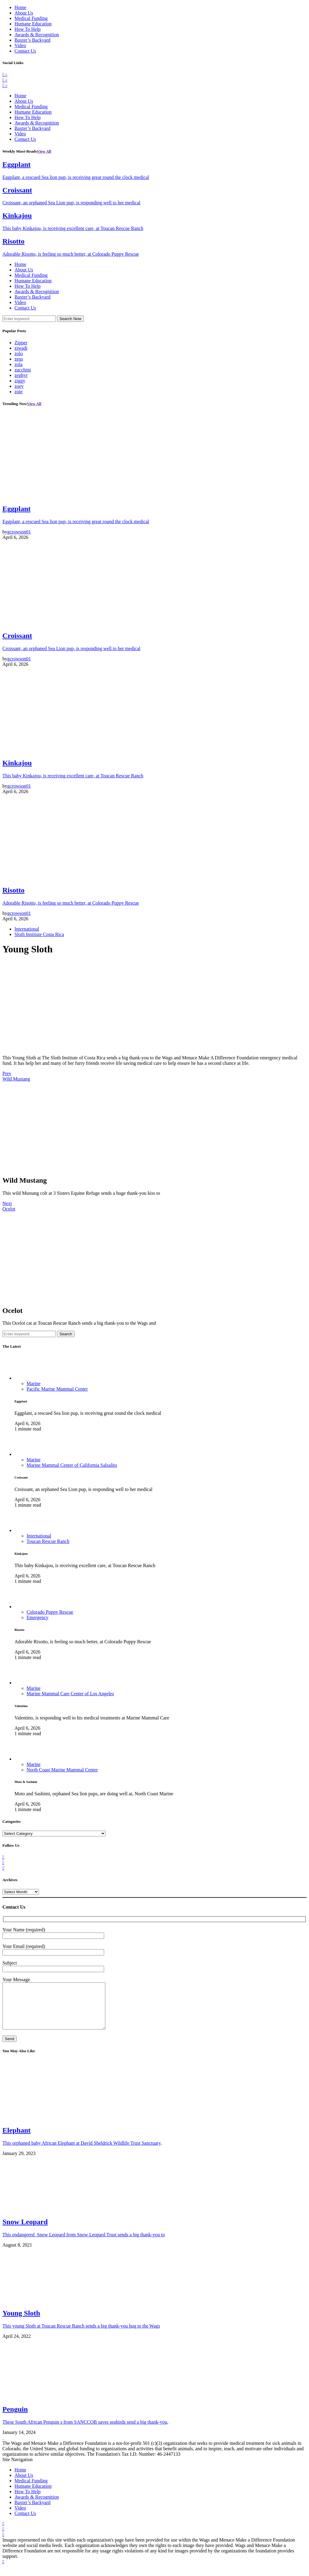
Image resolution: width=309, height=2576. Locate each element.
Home (20, 7)
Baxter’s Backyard (32, 40)
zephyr (21, 375)
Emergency (38, 1617)
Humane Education (33, 23)
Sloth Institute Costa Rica (39, 934)
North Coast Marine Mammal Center (62, 1769)
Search (65, 1334)
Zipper (20, 342)
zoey (19, 386)
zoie (18, 391)
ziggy (19, 380)
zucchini (22, 369)
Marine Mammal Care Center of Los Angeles (70, 1693)
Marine (33, 1383)
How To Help (27, 29)
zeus (18, 358)
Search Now (70, 318)
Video (20, 45)
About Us (23, 12)
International (26, 929)
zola (18, 364)
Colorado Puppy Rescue (50, 1612)
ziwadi (20, 348)
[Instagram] (4, 85)
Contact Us (25, 50)
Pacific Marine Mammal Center (57, 1389)
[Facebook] (4, 74)
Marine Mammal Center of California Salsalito (72, 1465)
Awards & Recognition (36, 34)
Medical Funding (31, 18)
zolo (18, 353)
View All (44, 151)
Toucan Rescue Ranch (48, 1541)
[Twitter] (4, 80)
